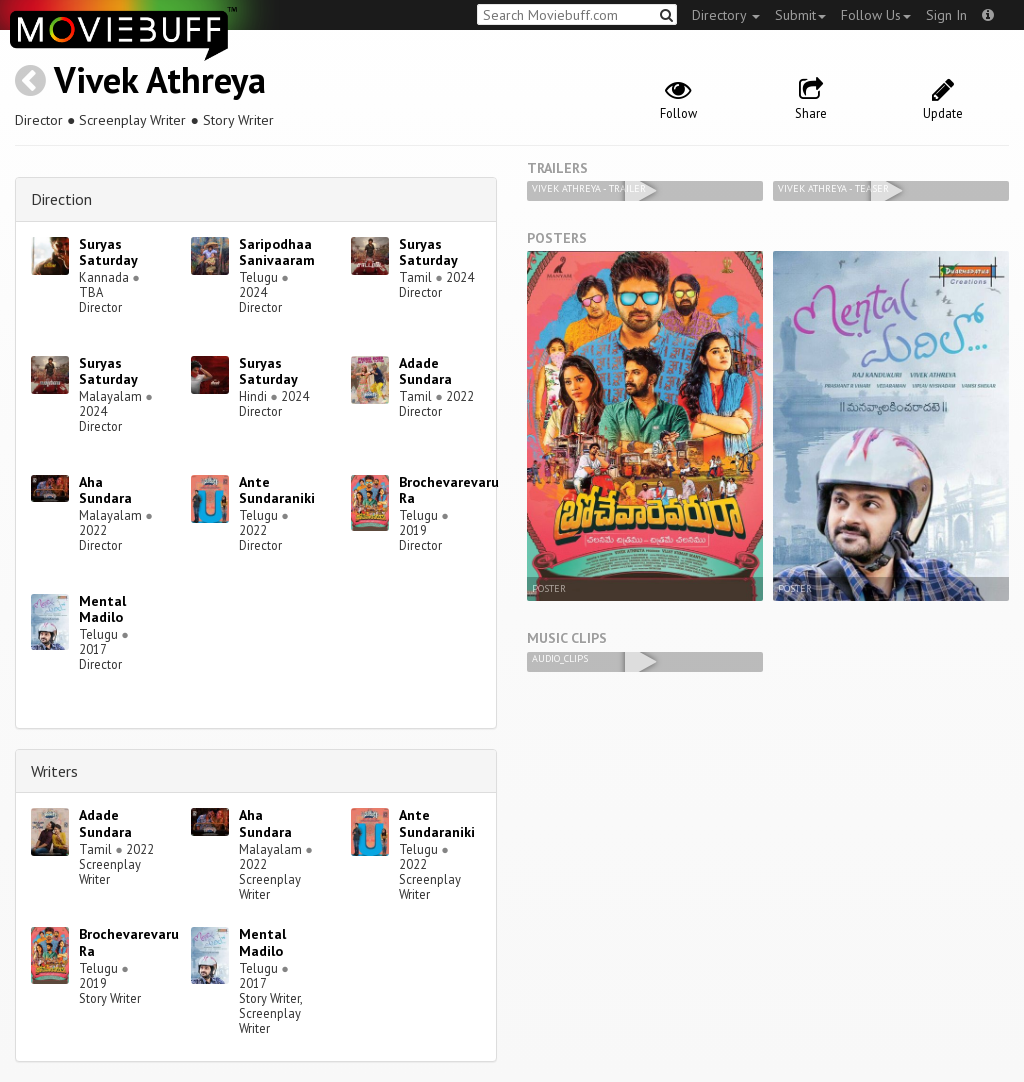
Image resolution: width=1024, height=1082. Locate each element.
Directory (726, 15)
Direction (61, 199)
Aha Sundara (105, 490)
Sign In (946, 15)
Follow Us (876, 15)
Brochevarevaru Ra (449, 490)
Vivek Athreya (160, 79)
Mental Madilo (102, 609)
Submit (800, 15)
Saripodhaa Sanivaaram (277, 252)
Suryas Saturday (108, 252)
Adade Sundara (425, 371)
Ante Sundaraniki (277, 490)
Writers (54, 771)
